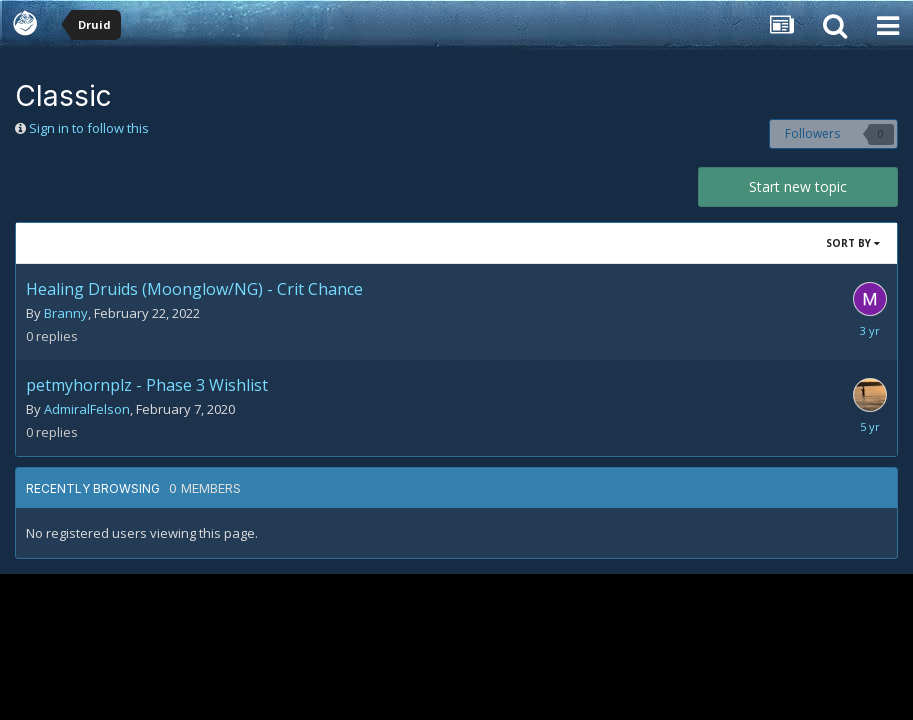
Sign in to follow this (89, 128)
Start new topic (798, 186)
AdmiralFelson (87, 409)
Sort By (853, 243)
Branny (66, 313)
